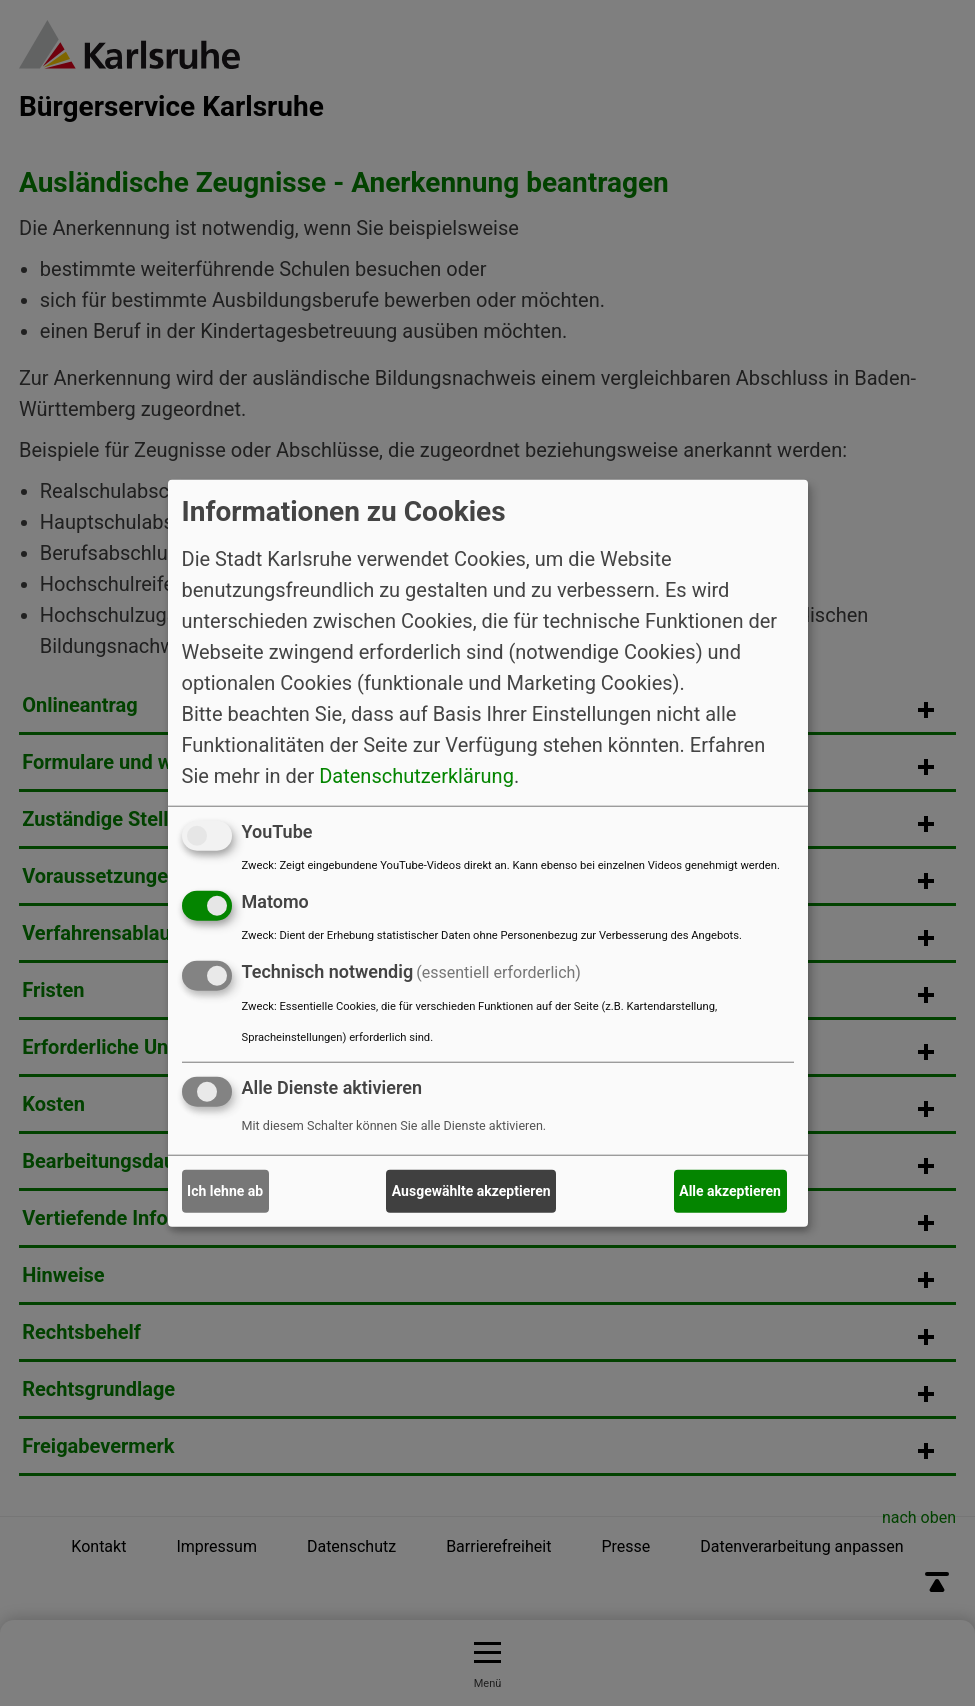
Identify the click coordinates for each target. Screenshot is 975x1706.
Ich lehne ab (225, 1191)
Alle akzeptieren (730, 1191)
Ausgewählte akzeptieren (471, 1191)
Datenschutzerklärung (416, 776)
